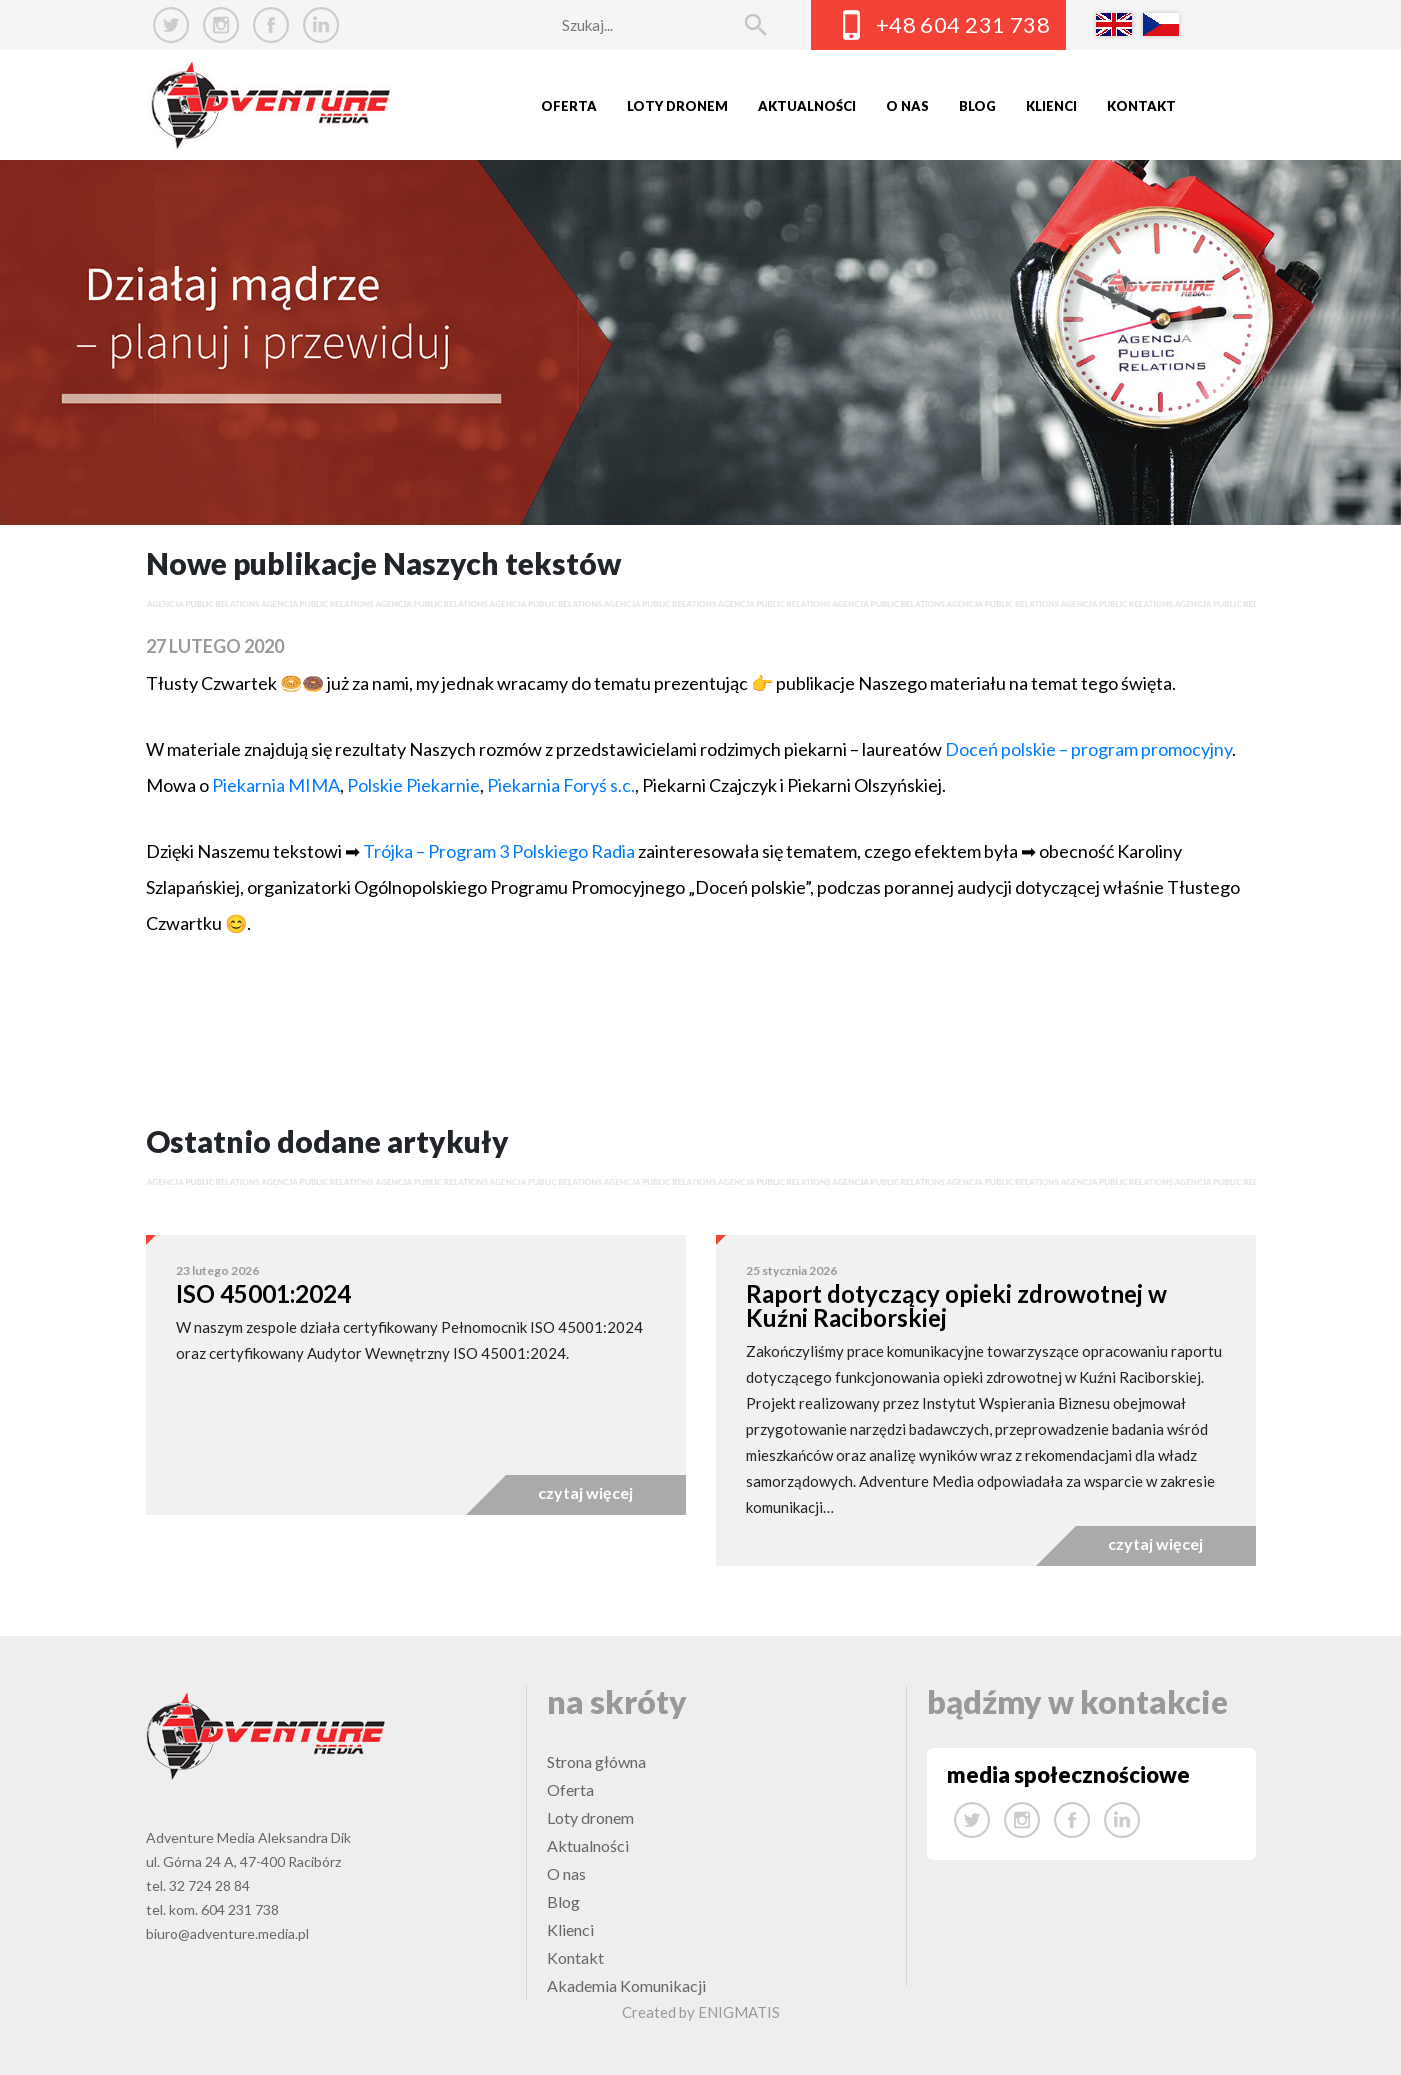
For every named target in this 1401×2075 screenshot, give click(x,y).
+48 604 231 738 (963, 24)
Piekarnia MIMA (276, 785)
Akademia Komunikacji (626, 1985)
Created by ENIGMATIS (701, 2012)
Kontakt (1141, 106)
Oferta (569, 106)
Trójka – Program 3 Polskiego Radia (500, 851)
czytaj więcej (585, 1492)
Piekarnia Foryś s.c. (561, 785)
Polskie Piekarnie (413, 785)
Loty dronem (677, 106)
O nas (907, 106)
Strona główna (596, 1761)
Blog (977, 106)
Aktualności (807, 106)
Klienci (1051, 106)
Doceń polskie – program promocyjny (1088, 749)
